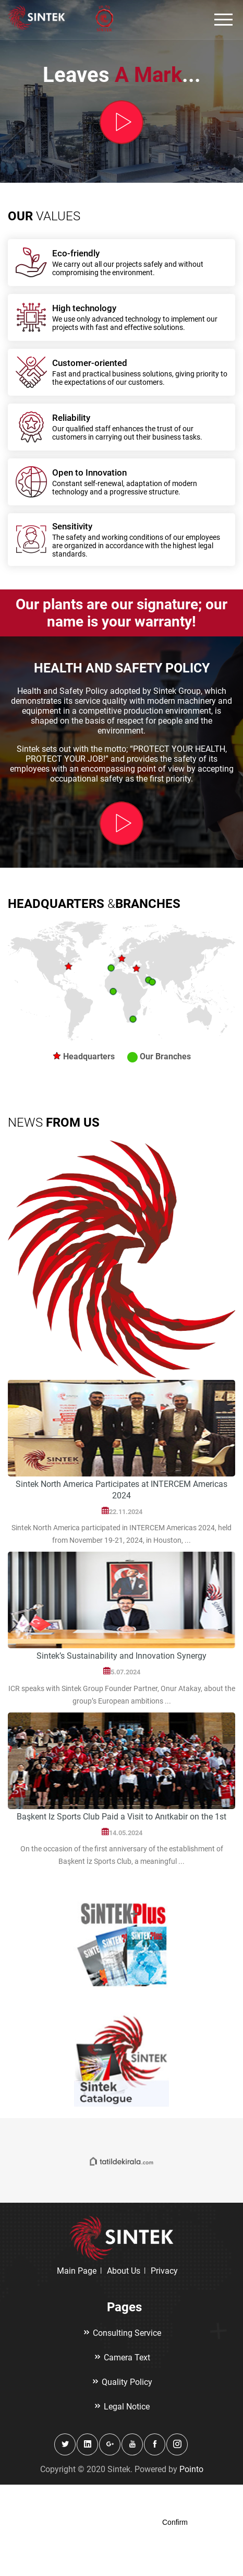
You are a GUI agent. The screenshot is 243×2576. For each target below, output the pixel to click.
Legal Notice (121, 2407)
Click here (55, 2510)
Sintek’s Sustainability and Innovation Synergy (121, 1656)
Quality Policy (121, 2382)
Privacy (164, 2271)
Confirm (175, 2522)
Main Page (76, 2271)
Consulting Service (121, 2333)
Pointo (191, 2469)
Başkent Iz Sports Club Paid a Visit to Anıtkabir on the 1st (121, 1817)
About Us (123, 2271)
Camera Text (121, 2357)
